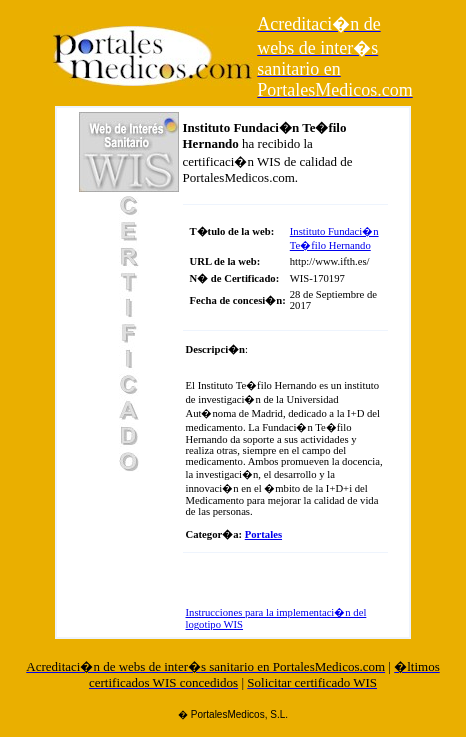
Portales (263, 534)
